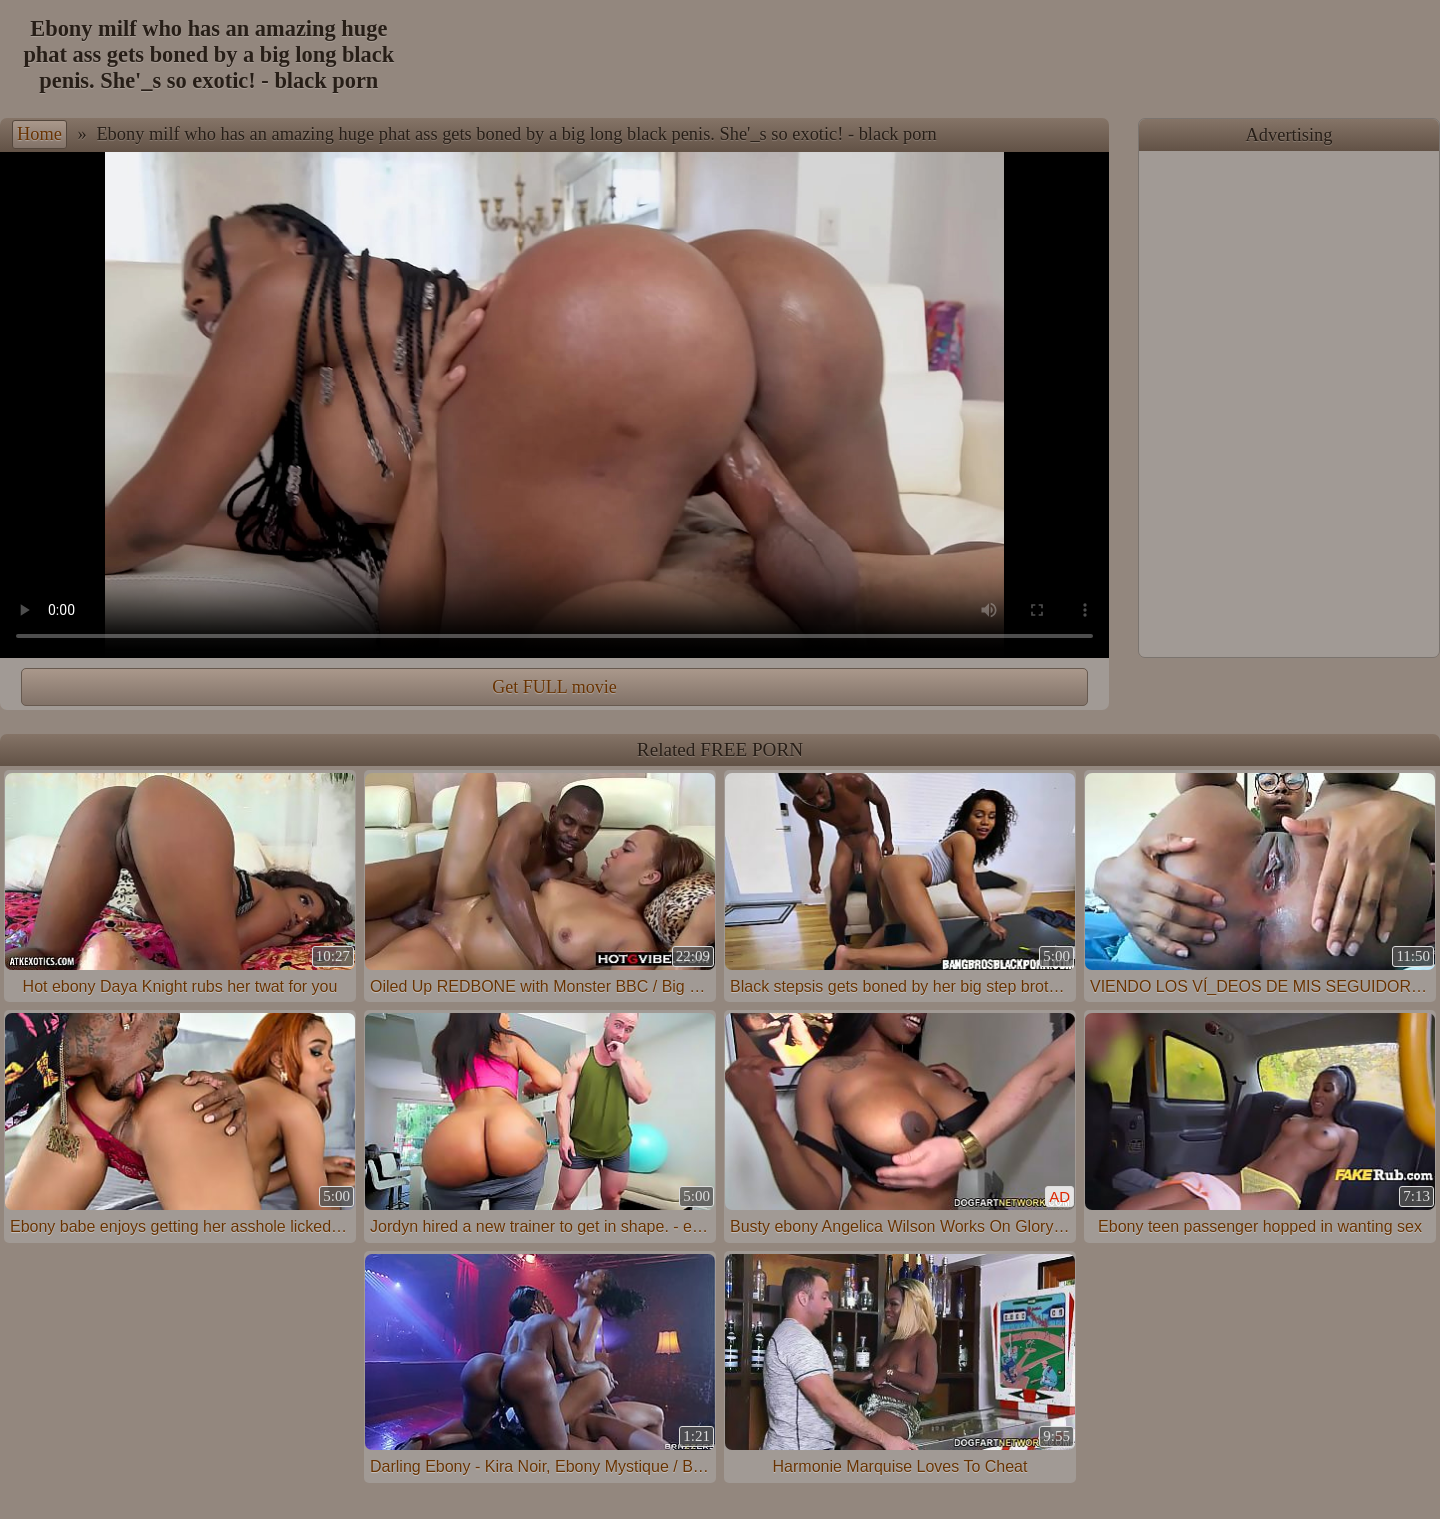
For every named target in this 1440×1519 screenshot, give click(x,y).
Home (39, 134)
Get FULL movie (554, 687)
